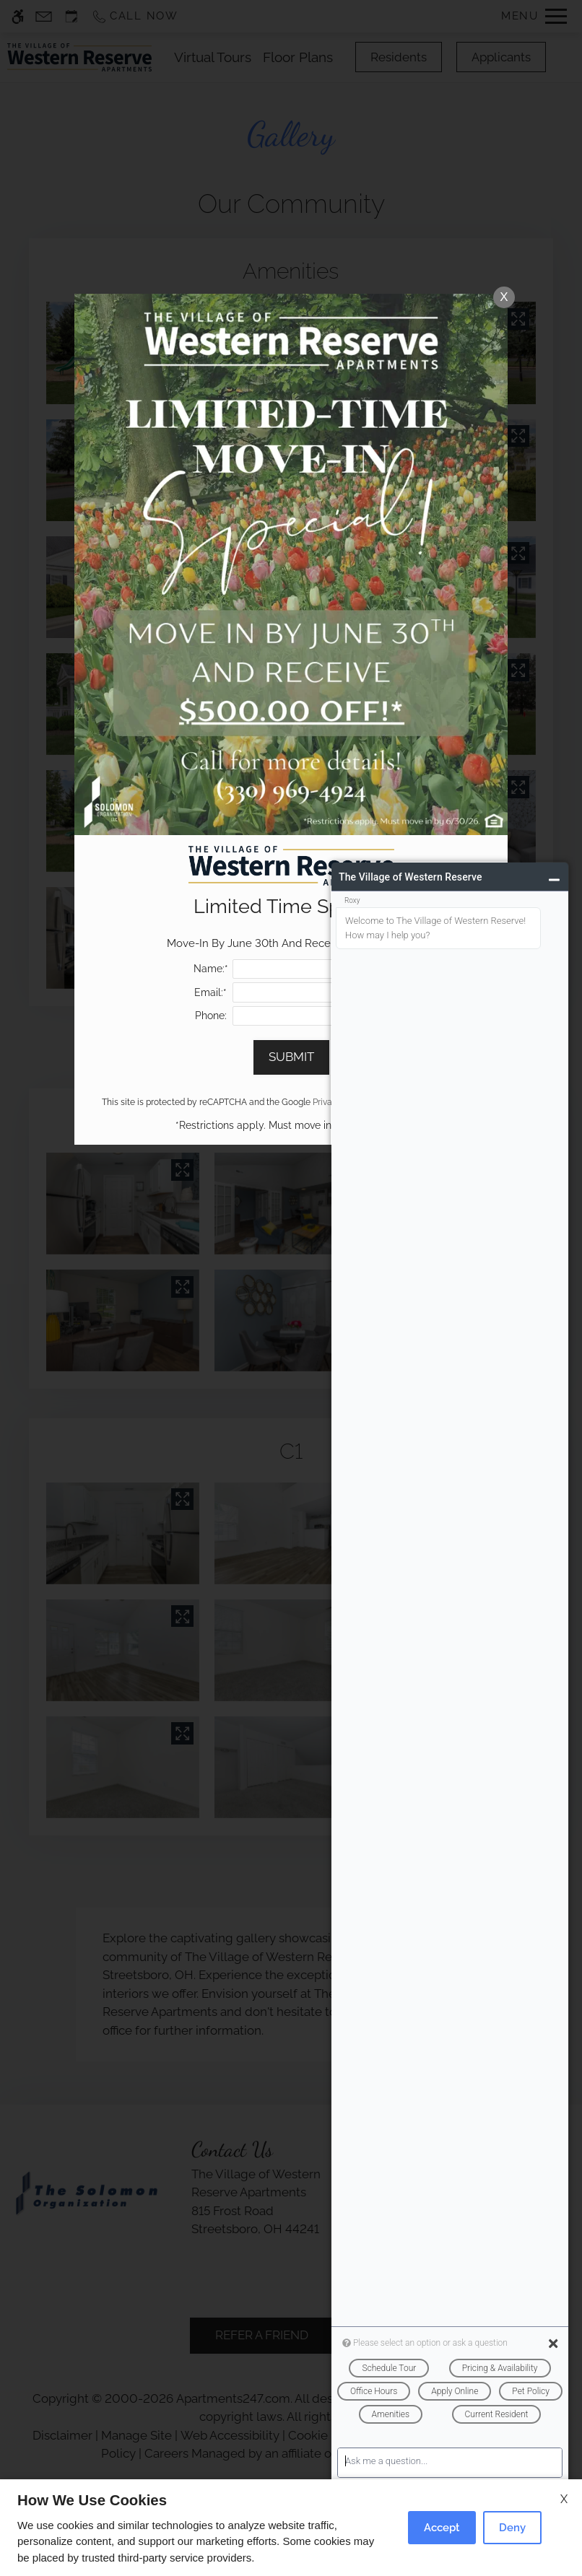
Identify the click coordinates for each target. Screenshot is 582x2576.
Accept (442, 2527)
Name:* (211, 968)
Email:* (210, 992)
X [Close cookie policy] (564, 2499)
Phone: (211, 1015)
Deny (512, 2527)
